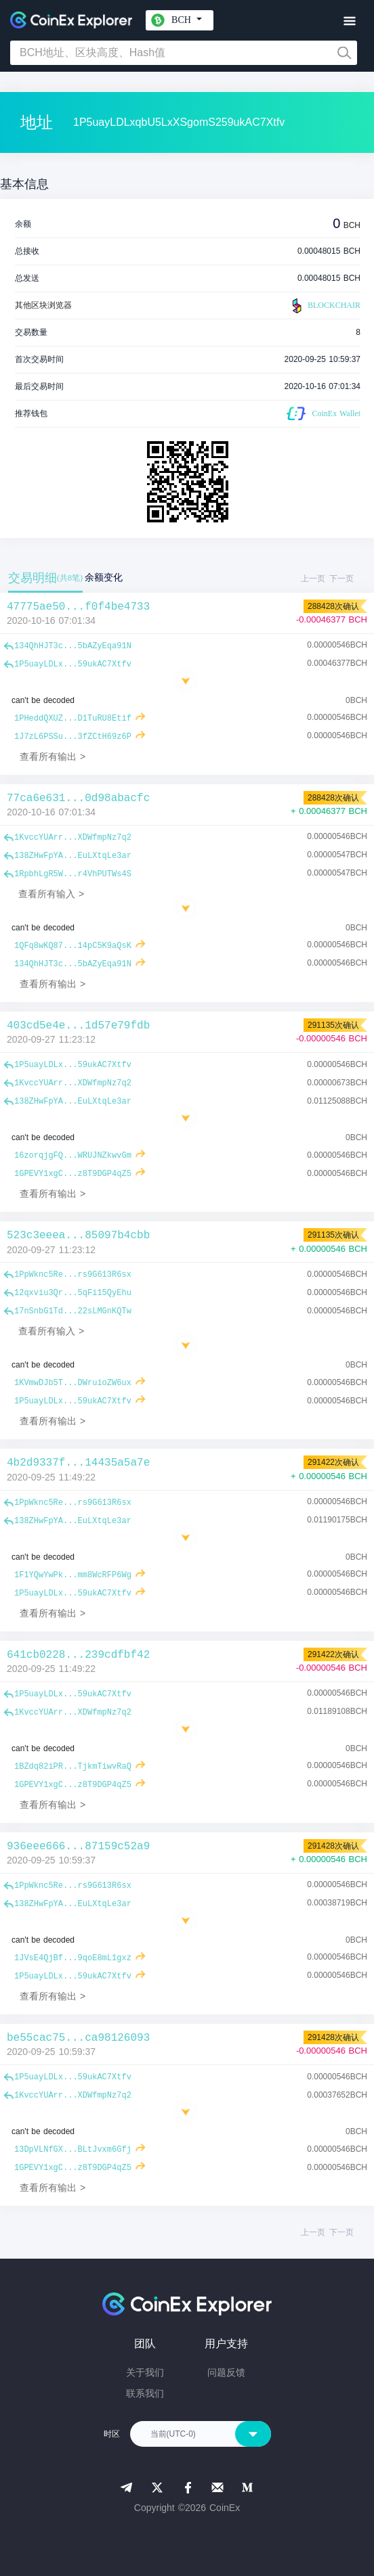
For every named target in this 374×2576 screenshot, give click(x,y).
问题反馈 (226, 2372)
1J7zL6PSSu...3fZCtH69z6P (72, 737)
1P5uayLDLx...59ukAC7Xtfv (72, 664)
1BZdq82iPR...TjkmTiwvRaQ (72, 1766)
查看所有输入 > (51, 893)
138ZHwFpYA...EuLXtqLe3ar (72, 856)
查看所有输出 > (52, 756)
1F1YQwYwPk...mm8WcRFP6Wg (72, 1575)
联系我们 (145, 2393)
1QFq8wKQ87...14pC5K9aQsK (72, 946)
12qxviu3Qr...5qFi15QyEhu (72, 1293)
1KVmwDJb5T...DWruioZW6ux (72, 1383)
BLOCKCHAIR (324, 306)
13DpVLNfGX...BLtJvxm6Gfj (72, 2149)
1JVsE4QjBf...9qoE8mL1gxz (72, 1958)
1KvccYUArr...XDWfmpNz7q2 (72, 837)
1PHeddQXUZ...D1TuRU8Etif (72, 718)
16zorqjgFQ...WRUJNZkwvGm (72, 1155)
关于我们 (145, 2372)
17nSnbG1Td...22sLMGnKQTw (72, 1311)
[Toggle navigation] (349, 21)
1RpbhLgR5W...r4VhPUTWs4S (72, 874)
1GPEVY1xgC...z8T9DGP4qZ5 (72, 1174)
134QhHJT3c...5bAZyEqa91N (72, 646)
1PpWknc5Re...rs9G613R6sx (72, 1275)
